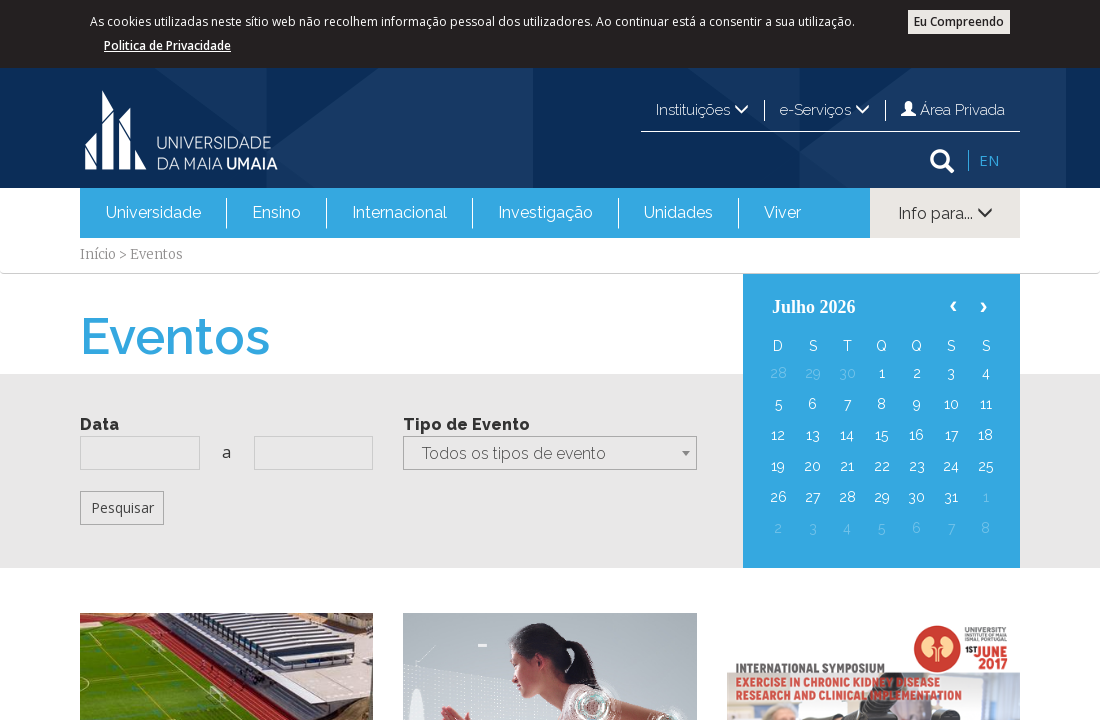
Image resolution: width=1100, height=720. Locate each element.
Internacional (399, 212)
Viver (782, 212)
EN (989, 160)
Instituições (702, 110)
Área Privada (953, 110)
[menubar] (453, 213)
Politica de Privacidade (167, 45)
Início (98, 254)
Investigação (545, 212)
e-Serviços (825, 110)
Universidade (153, 212)
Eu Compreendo (959, 21)
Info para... (945, 213)
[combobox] (549, 453)
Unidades (678, 212)
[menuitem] (153, 213)
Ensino (276, 212)
